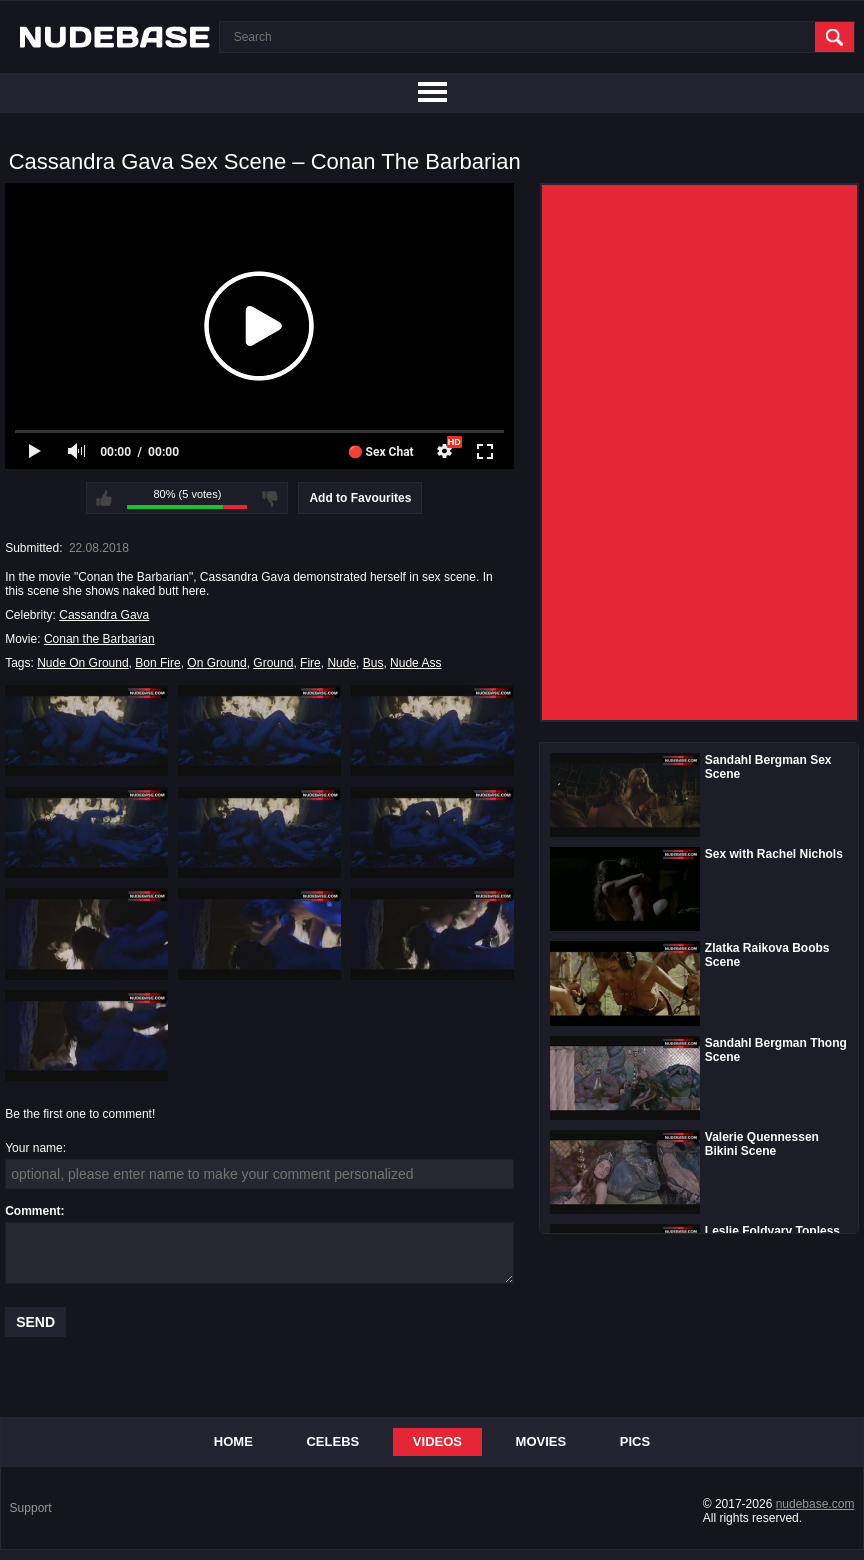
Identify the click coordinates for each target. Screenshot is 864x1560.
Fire (310, 663)
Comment (32, 1211)
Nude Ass (415, 663)
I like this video (104, 498)
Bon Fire (157, 663)
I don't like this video (270, 498)
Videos (437, 1441)
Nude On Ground (82, 663)
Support (31, 1508)
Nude (341, 663)
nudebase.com (815, 1504)
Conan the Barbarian (99, 639)
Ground (273, 663)
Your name (34, 1148)
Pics (635, 1441)
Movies (541, 1441)
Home (233, 1441)
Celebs (332, 1441)
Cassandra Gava (104, 615)
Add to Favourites (360, 498)
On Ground (216, 663)
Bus (373, 663)
